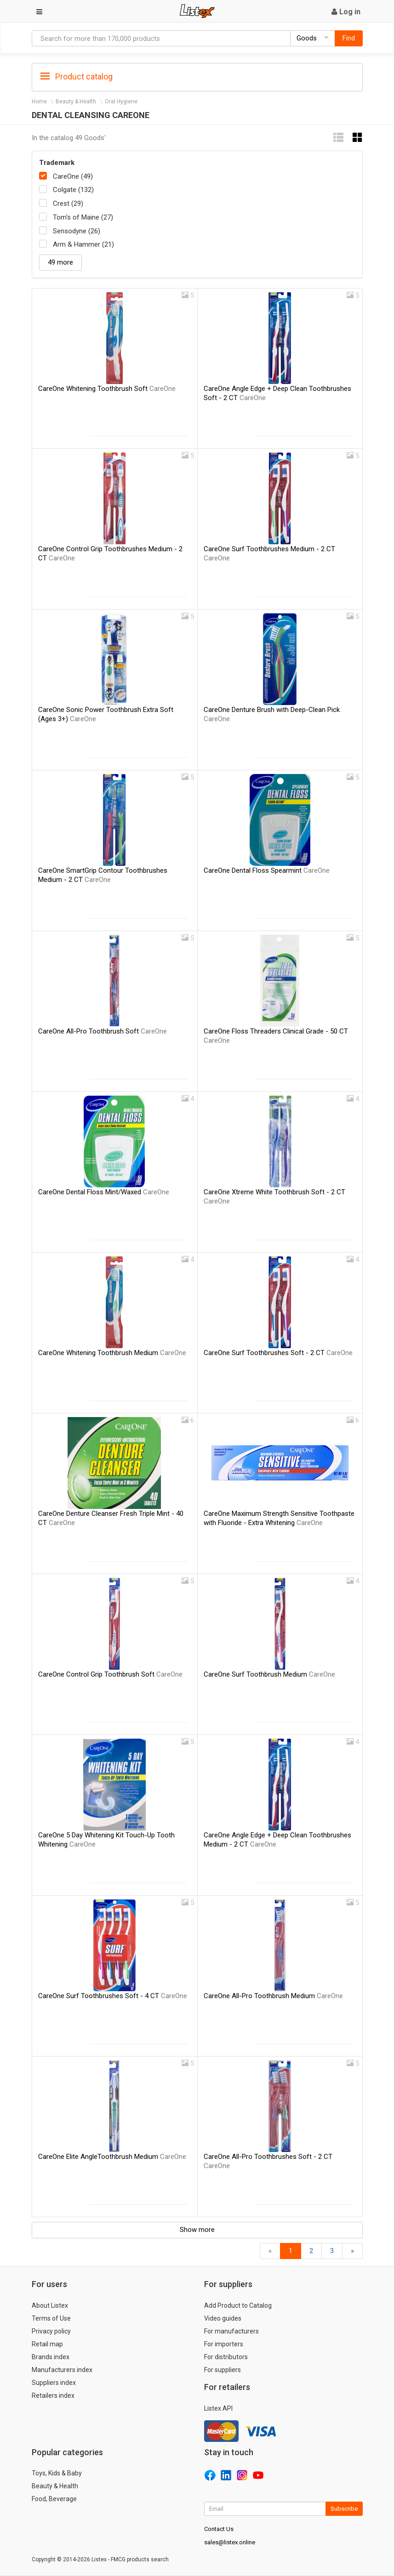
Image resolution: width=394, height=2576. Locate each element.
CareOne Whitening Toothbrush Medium (112, 1353)
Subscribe (344, 2508)
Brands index (50, 2357)
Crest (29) (68, 203)
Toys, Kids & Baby (57, 2473)
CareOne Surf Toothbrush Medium (269, 1674)
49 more (60, 262)
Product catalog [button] (76, 77)
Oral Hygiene (121, 101)
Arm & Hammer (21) (83, 244)
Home (39, 101)
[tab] (197, 76)
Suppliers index (54, 2382)
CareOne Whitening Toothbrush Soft (107, 388)
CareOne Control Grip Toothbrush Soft (110, 1674)
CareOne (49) (73, 176)
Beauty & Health (76, 101)
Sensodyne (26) (76, 231)
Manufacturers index (62, 2369)
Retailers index (53, 2395)
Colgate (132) (73, 190)
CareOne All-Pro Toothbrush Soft (102, 1031)
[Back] (270, 2251)
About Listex (50, 2305)
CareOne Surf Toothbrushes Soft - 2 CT (278, 1353)
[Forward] (352, 2251)
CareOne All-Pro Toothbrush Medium (273, 1996)
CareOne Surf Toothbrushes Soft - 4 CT (112, 1996)
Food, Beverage (54, 2499)
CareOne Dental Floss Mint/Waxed (103, 1192)
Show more (197, 2230)
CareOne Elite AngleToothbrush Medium (112, 2156)
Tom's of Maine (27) (83, 217)
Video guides (222, 2318)
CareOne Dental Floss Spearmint (267, 870)
